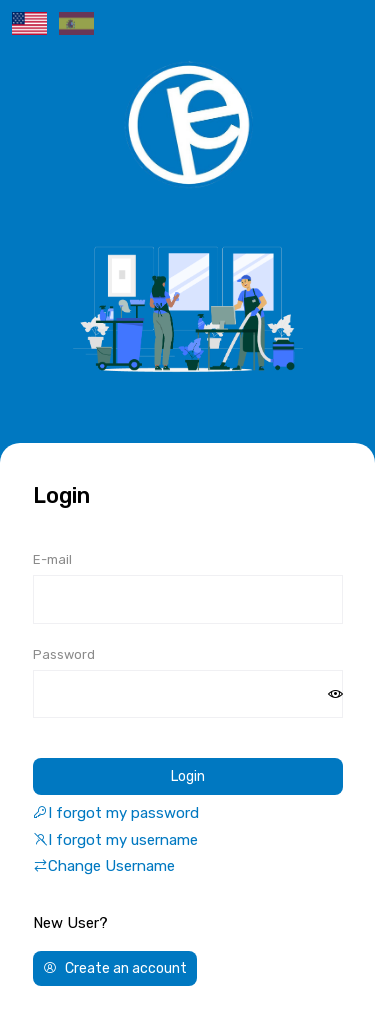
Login (188, 776)
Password (64, 654)
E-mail (52, 559)
